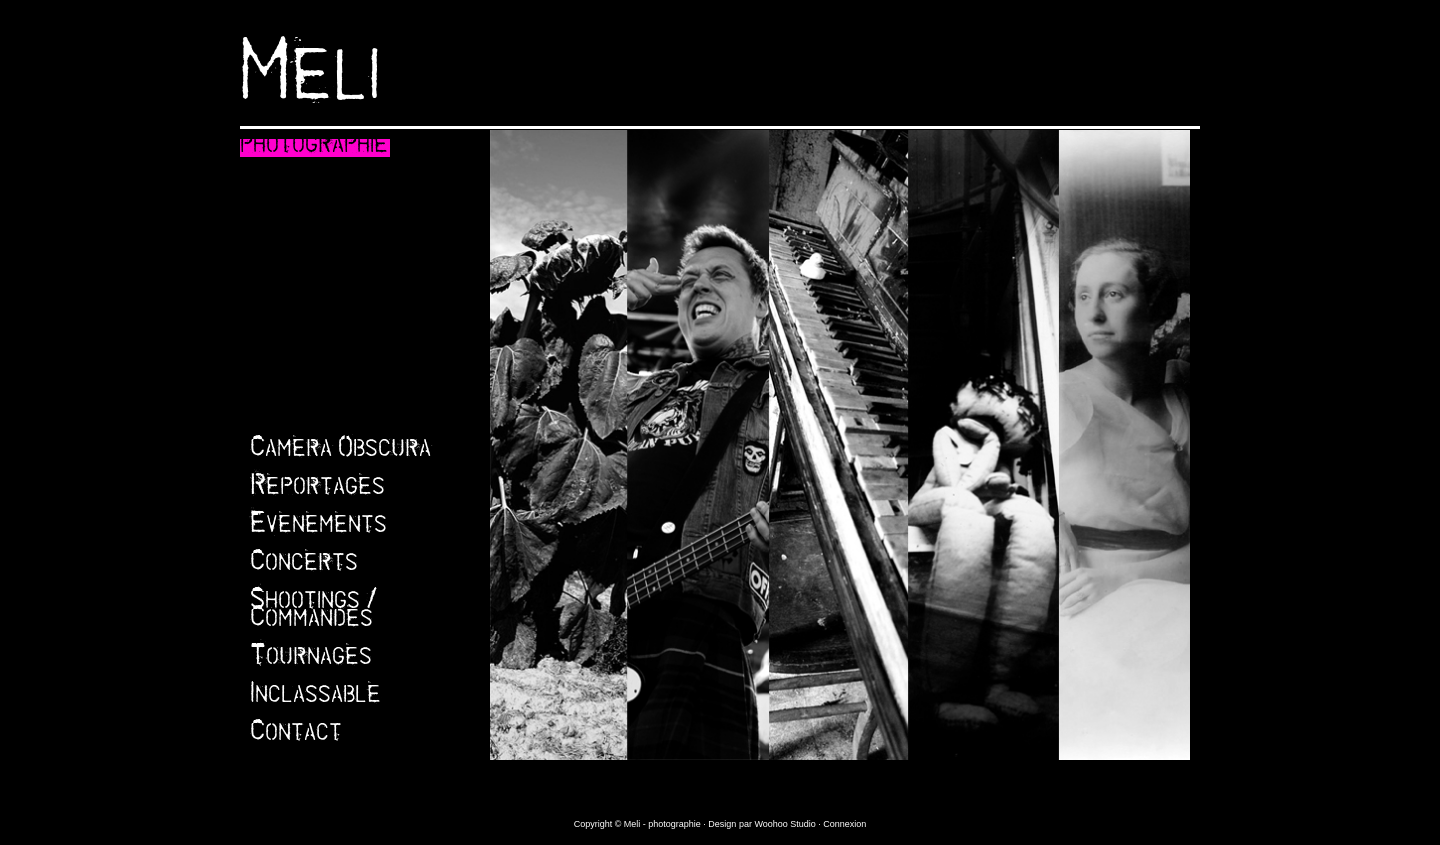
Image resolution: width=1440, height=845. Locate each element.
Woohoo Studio (784, 824)
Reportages (317, 490)
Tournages (311, 660)
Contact (296, 736)
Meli (310, 88)
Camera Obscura (340, 452)
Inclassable (315, 698)
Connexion (844, 824)
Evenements (318, 528)
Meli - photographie (664, 824)
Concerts (304, 566)
